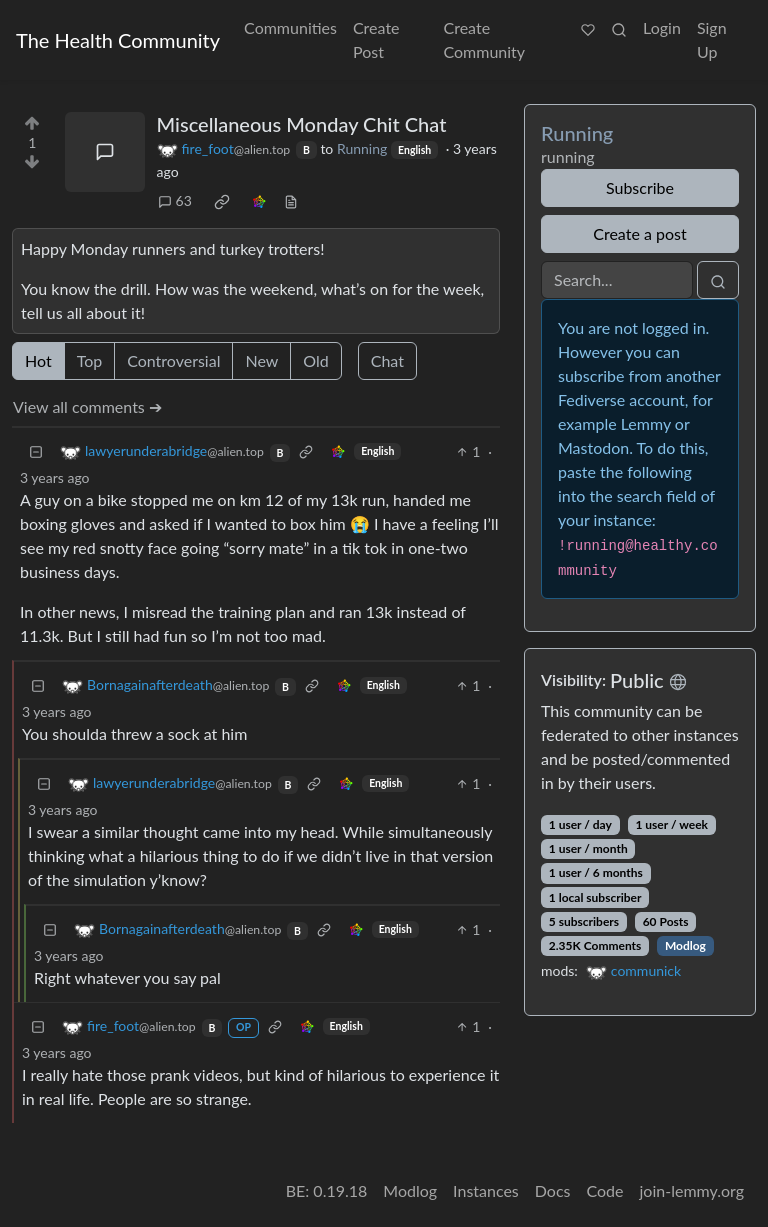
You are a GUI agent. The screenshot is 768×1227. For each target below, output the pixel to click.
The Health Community (118, 40)
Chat (387, 360)
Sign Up (712, 39)
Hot (38, 360)
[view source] (291, 200)
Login (662, 27)
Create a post (639, 233)
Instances (486, 1190)
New (261, 360)
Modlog (685, 945)
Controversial (173, 360)
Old (315, 360)
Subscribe (640, 187)
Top (90, 360)
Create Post (376, 39)
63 (175, 200)
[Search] (617, 280)
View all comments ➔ (87, 406)
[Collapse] (36, 451)
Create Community (485, 39)
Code (605, 1190)
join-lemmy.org (692, 1190)
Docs (553, 1190)
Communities (290, 27)
